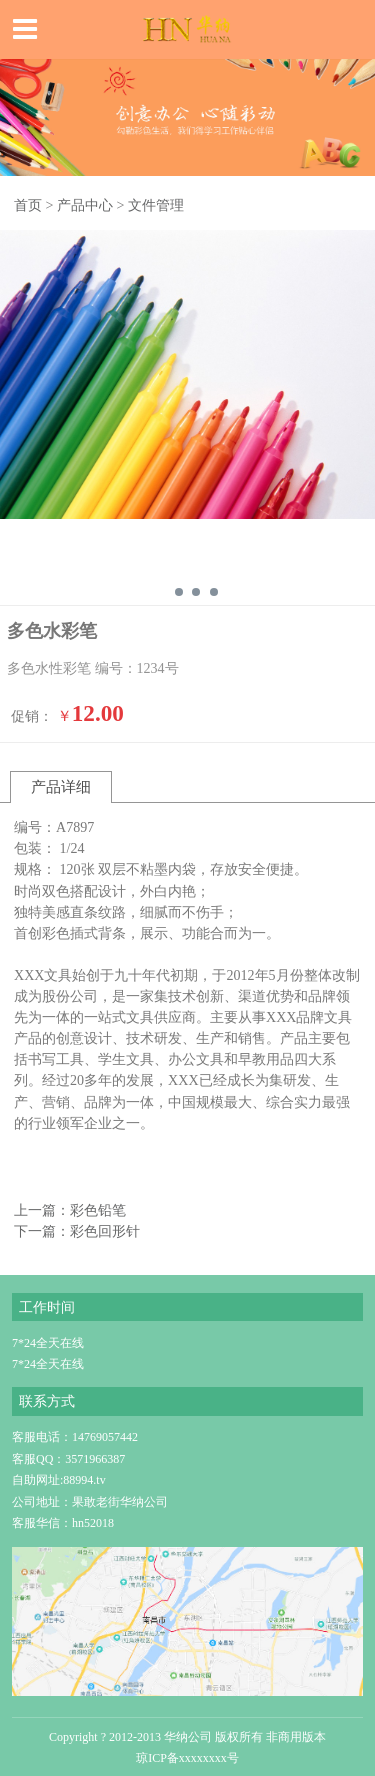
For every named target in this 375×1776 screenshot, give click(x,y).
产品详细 (61, 786)
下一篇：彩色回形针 (77, 1231)
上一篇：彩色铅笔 (70, 1210)
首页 (28, 205)
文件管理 (156, 205)
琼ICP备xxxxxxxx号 (187, 1758)
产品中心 (85, 205)
